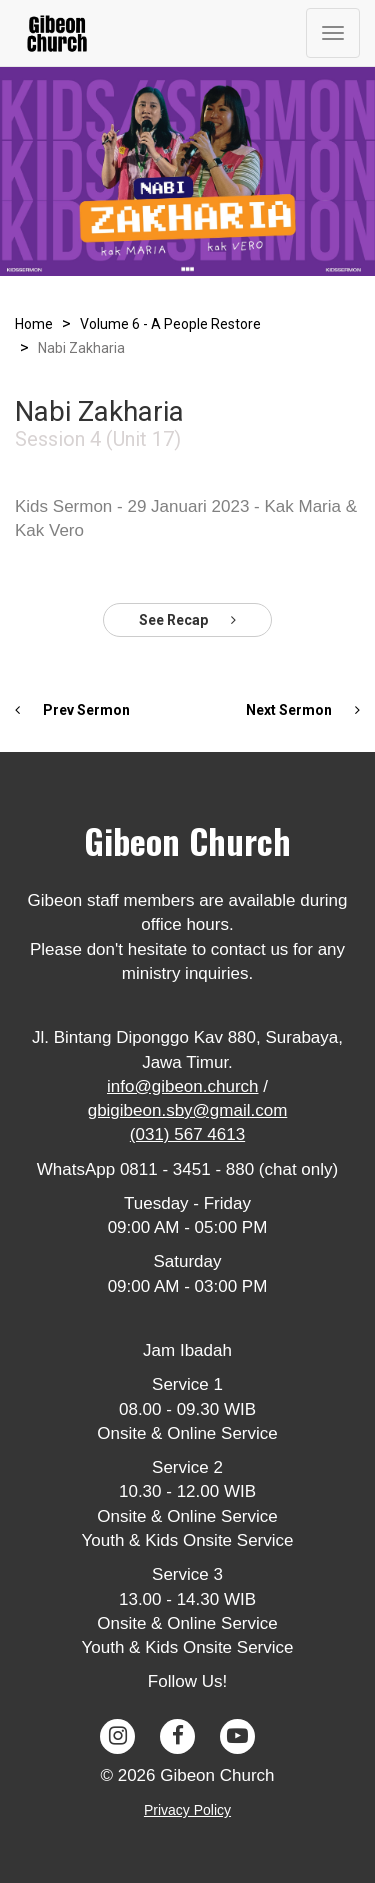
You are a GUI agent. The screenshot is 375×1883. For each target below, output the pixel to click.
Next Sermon (303, 710)
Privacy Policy (187, 1810)
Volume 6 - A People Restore (170, 324)
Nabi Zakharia (81, 348)
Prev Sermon (72, 710)
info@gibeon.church (182, 1086)
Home (34, 324)
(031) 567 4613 (187, 1134)
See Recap (187, 620)
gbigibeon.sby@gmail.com (188, 1110)
